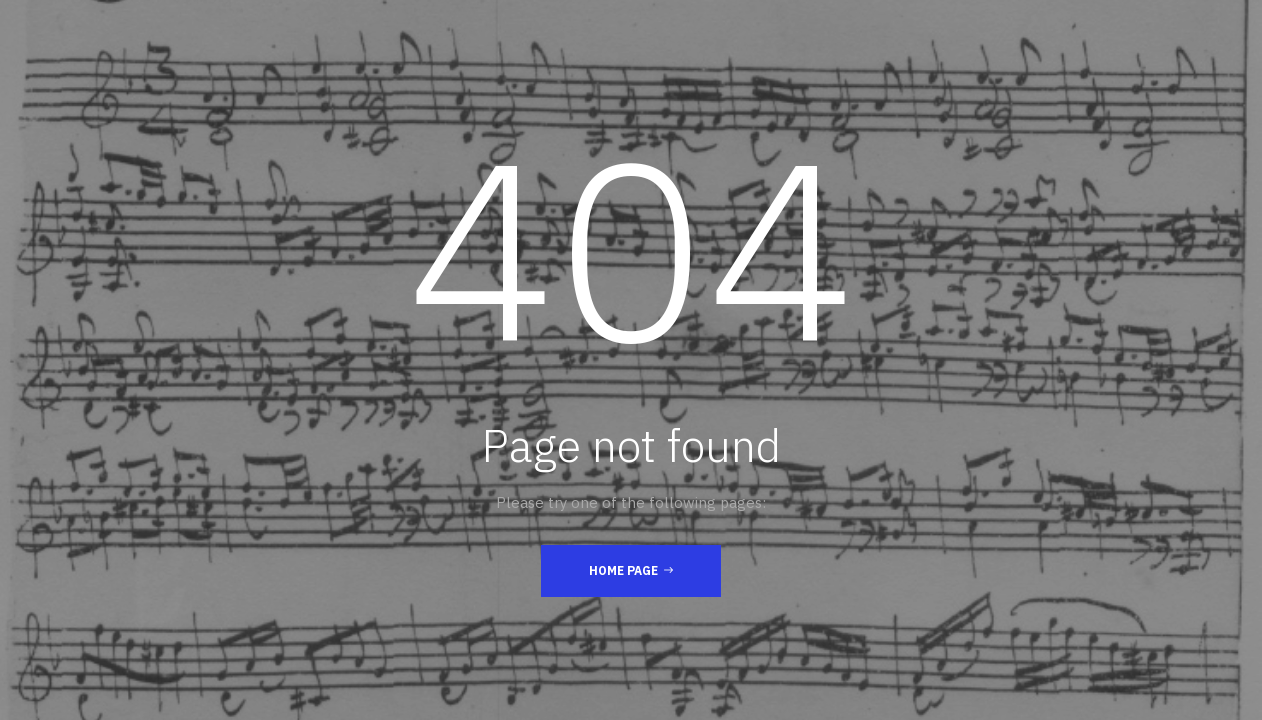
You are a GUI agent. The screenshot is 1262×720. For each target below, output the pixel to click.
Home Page (631, 570)
